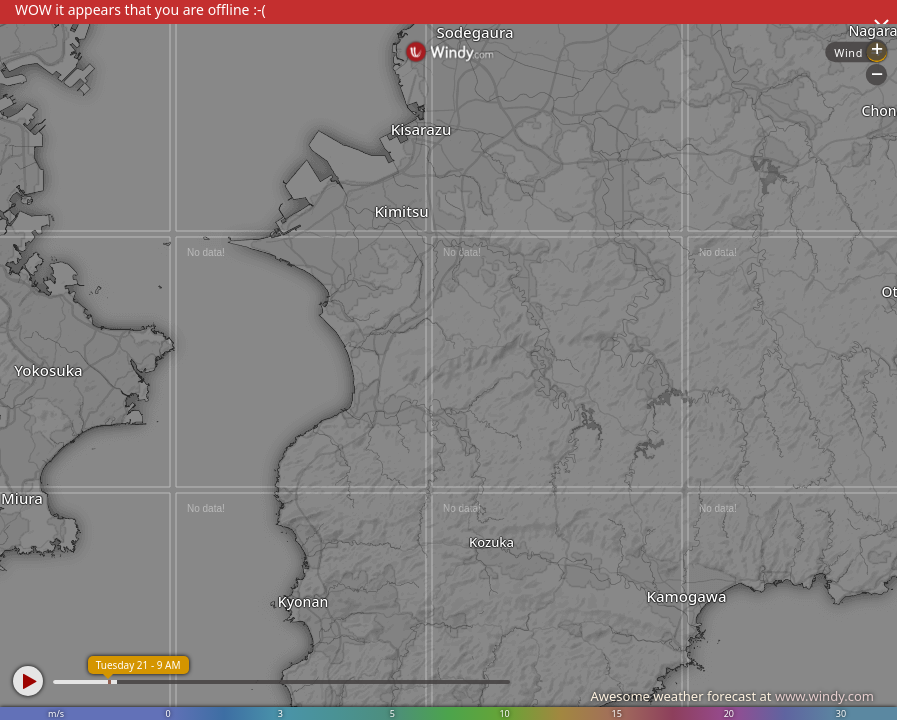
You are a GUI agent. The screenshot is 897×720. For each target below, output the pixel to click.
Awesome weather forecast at (732, 696)
